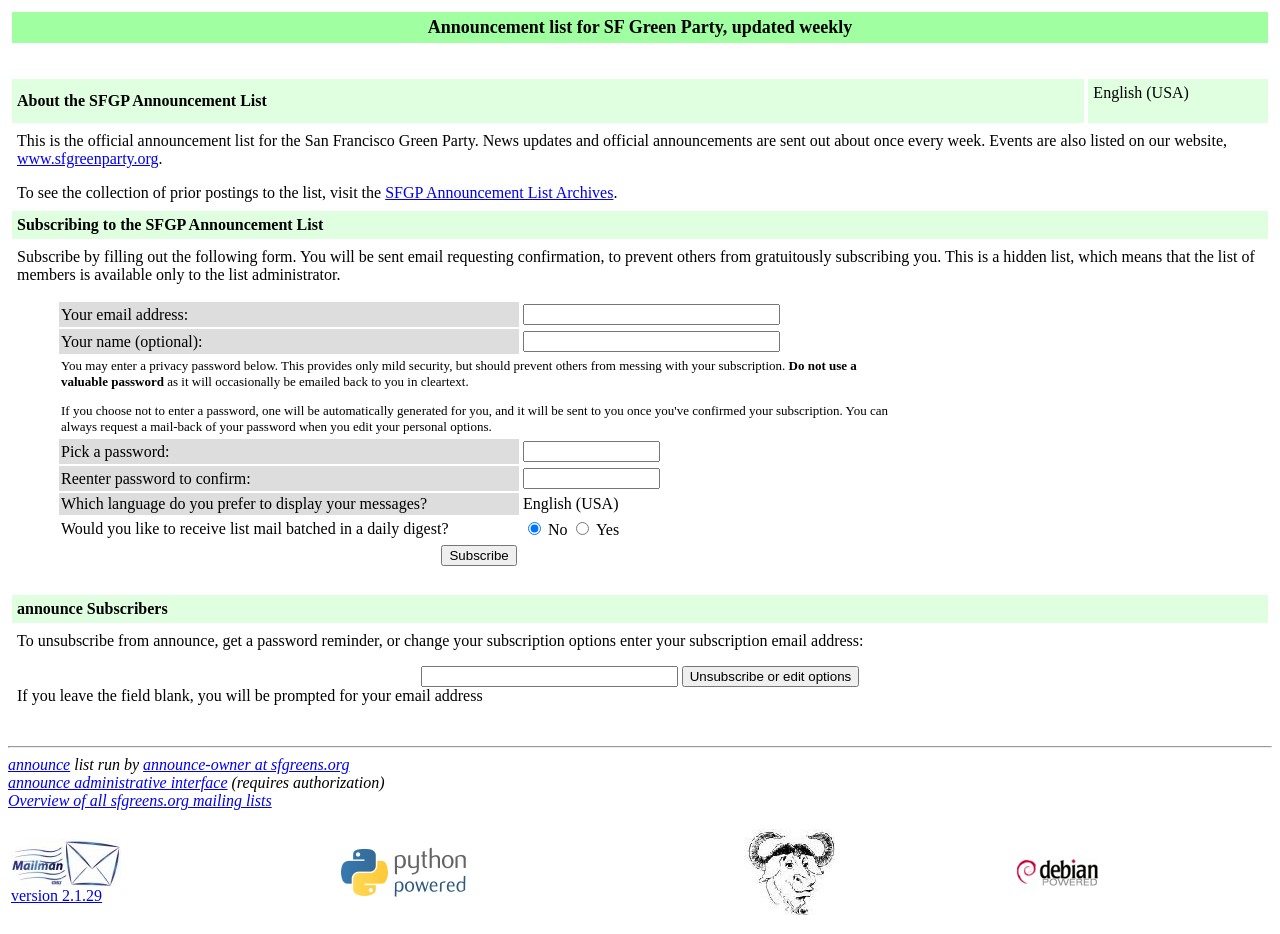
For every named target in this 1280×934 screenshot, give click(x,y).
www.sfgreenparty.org (88, 158)
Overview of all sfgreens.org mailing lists (140, 800)
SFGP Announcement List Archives (499, 192)
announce (39, 764)
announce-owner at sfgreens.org (246, 764)
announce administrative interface (118, 782)
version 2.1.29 (66, 888)
